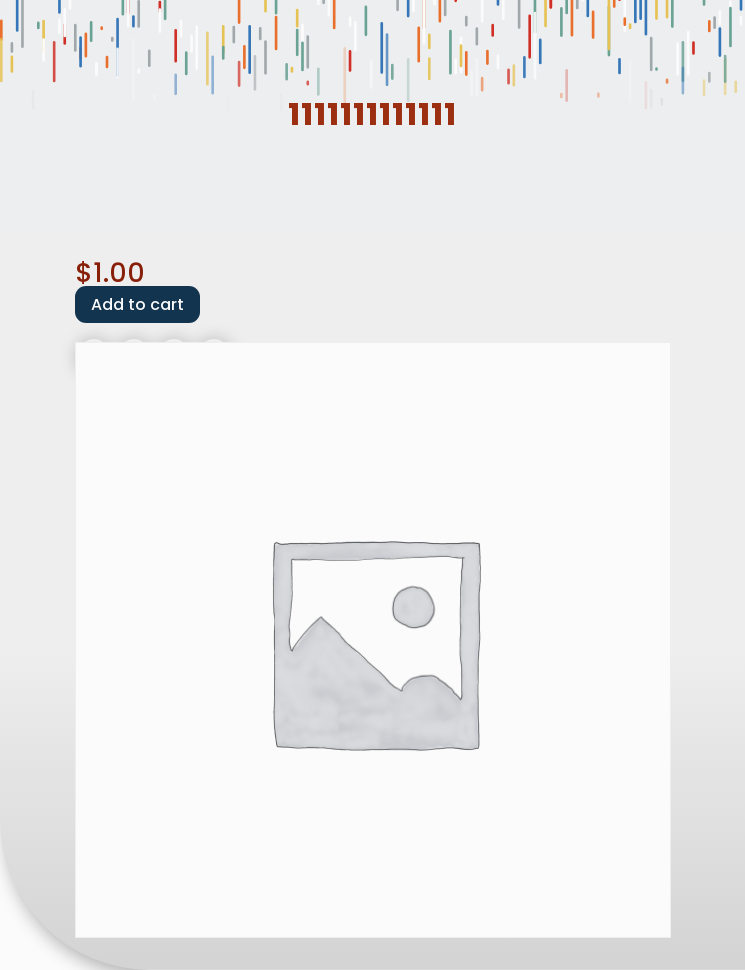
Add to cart (137, 304)
